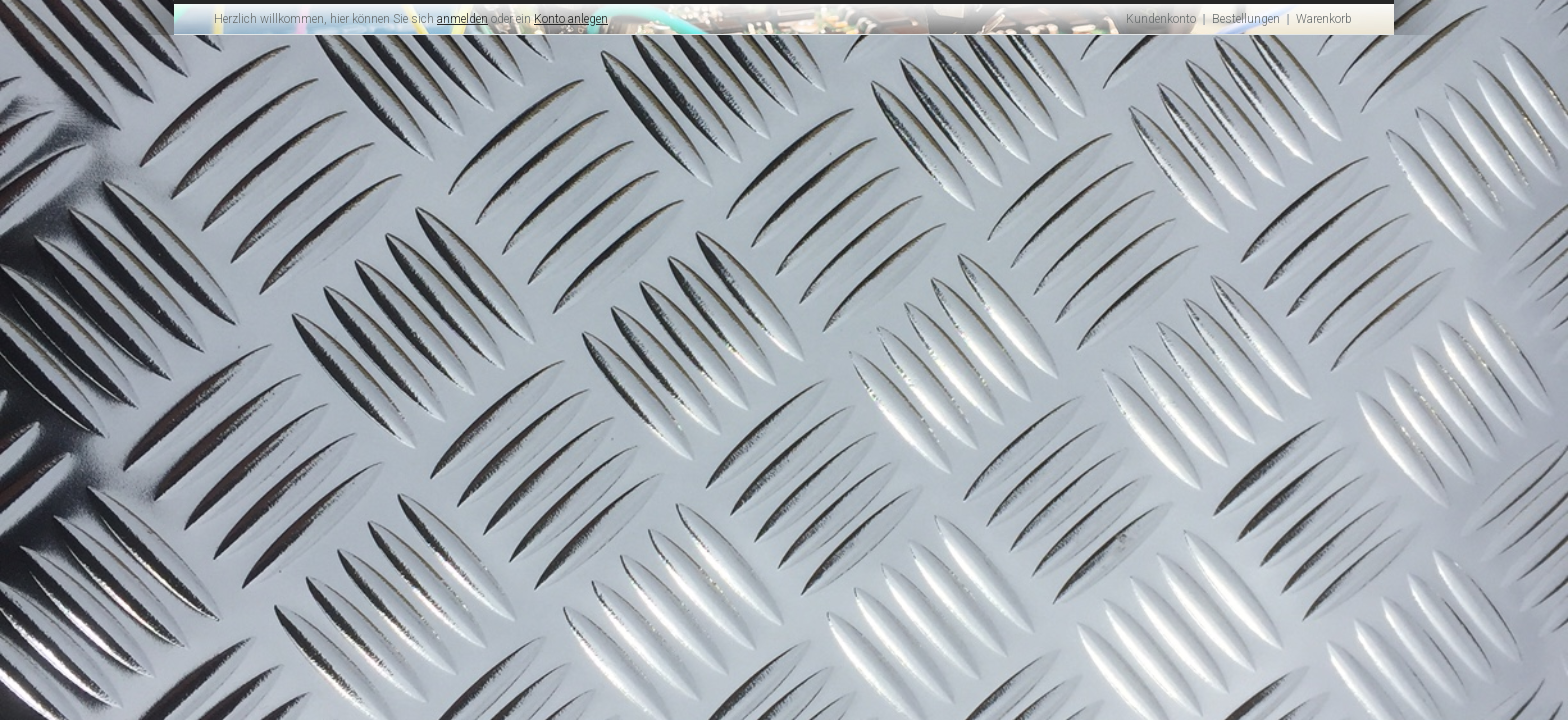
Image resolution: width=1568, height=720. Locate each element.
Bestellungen (1246, 19)
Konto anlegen (571, 19)
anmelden (462, 19)
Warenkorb (1324, 19)
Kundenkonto (1161, 19)
